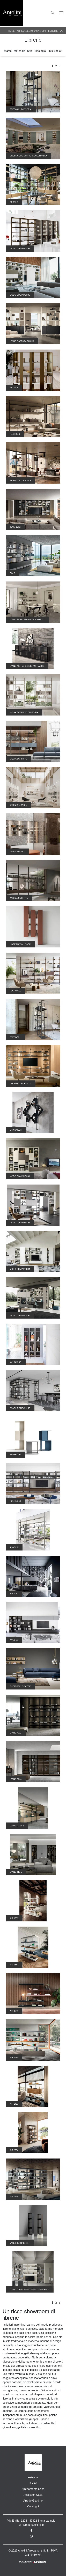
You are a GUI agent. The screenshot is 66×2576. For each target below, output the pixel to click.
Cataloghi (33, 2506)
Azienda (33, 2477)
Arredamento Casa (32, 2489)
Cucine (33, 2483)
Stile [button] (29, 51)
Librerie (53, 31)
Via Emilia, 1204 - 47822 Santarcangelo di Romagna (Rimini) (31, 2522)
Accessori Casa (33, 2494)
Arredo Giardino (33, 2500)
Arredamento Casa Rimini (31, 31)
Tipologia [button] (40, 51)
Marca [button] (8, 51)
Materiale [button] (19, 51)
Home (11, 31)
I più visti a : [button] (55, 51)
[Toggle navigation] (61, 13)
